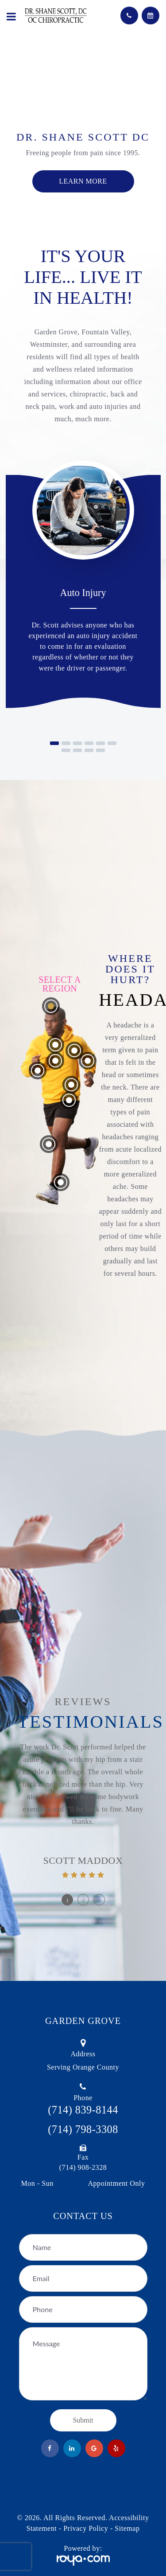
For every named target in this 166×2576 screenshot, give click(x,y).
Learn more (83, 181)
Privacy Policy (85, 2528)
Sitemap (127, 2528)
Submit (83, 2420)
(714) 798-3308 (83, 2129)
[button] (54, 743)
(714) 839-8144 (83, 2110)
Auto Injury (83, 592)
